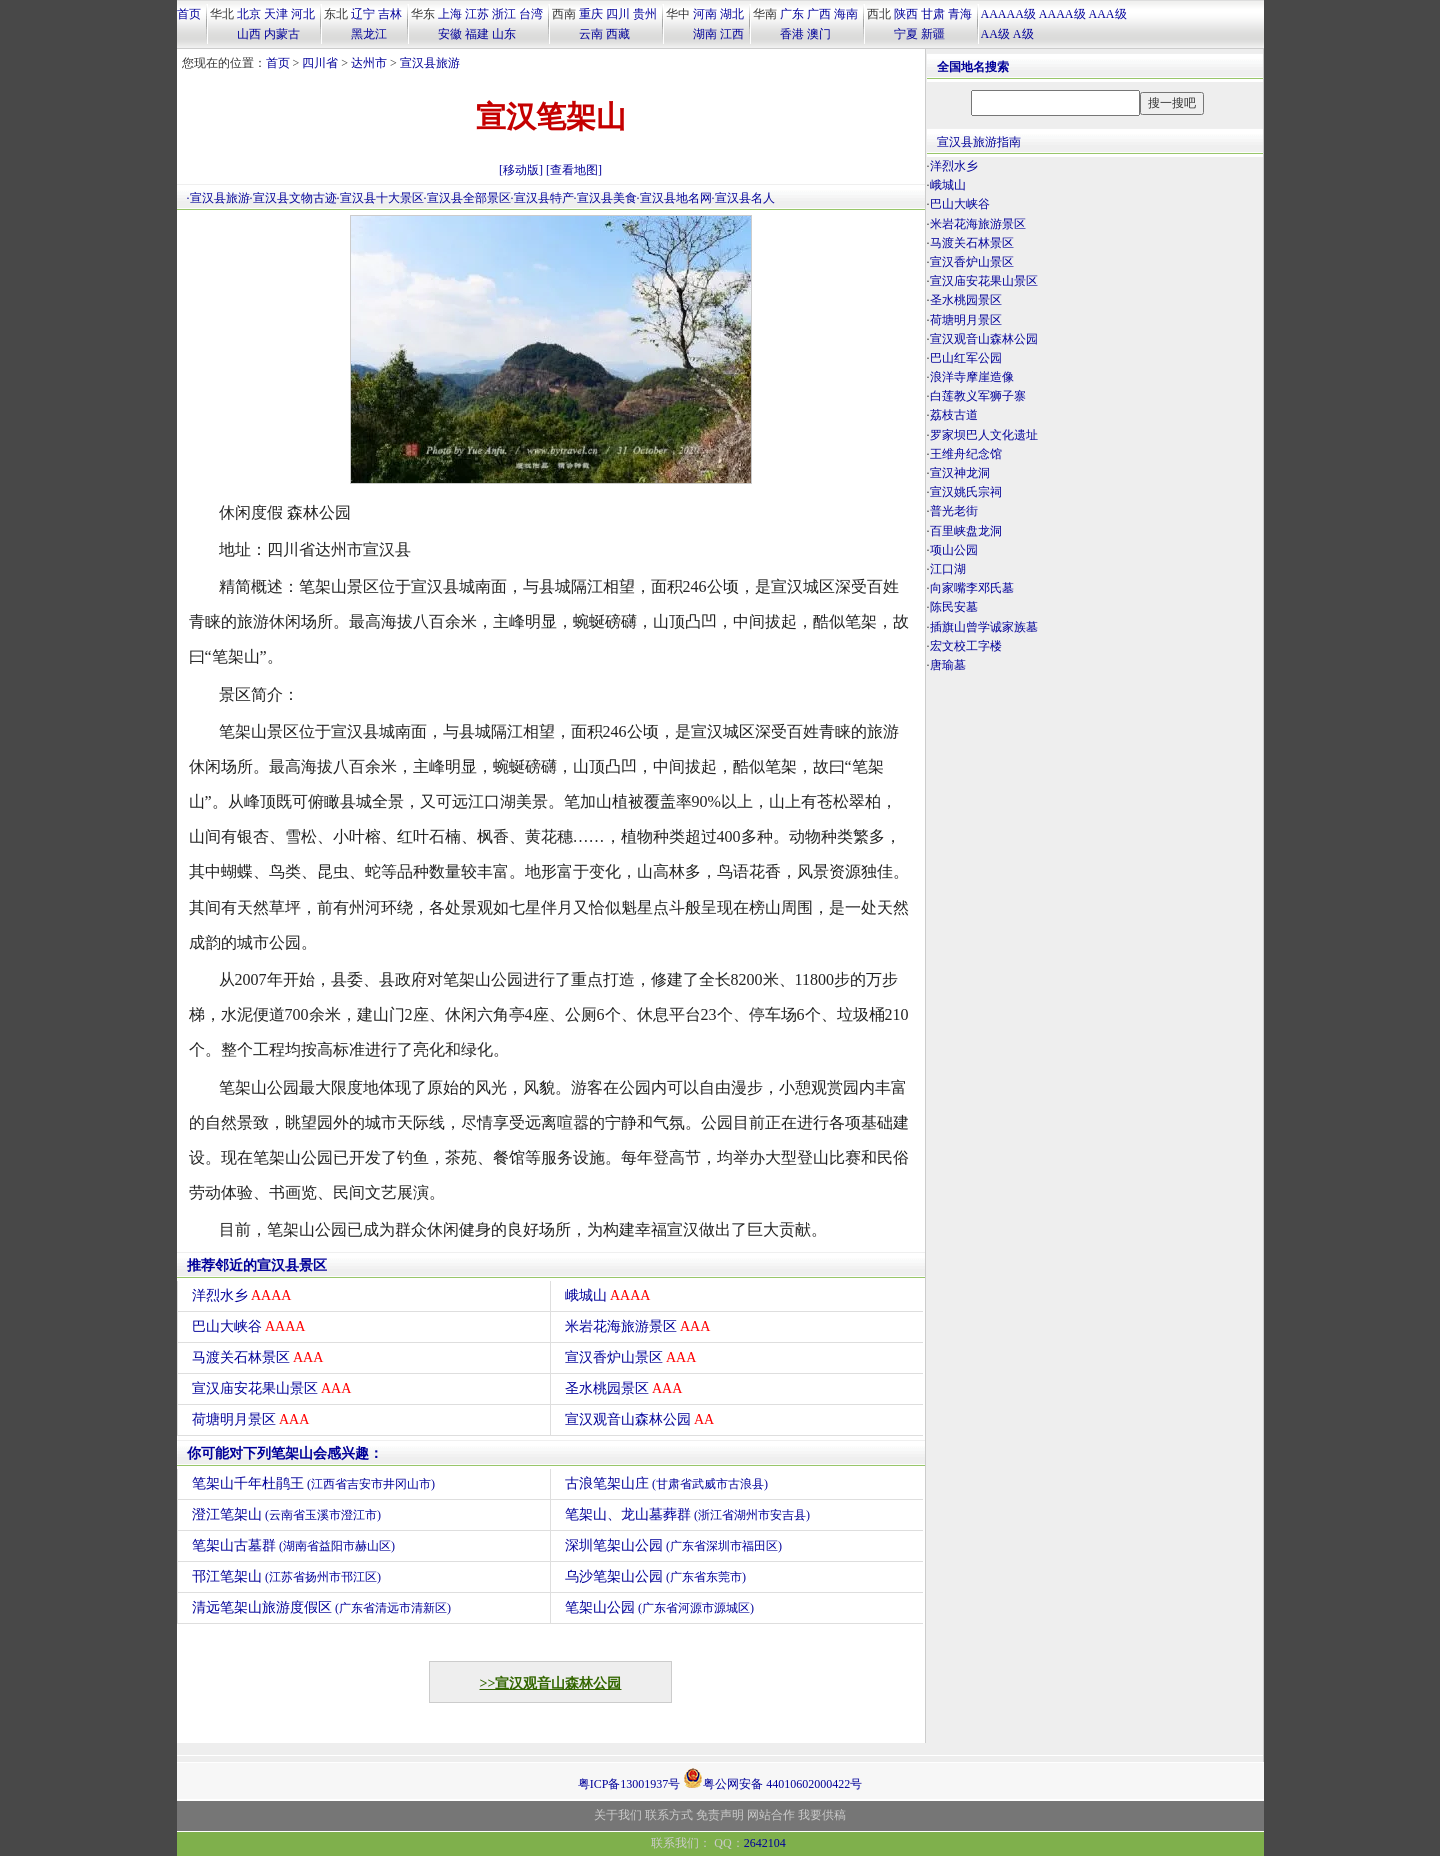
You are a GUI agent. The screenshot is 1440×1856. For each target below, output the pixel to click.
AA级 (995, 34)
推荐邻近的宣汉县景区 (257, 1265)
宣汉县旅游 (430, 63)
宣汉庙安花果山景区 (272, 1388)
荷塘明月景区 (251, 1419)
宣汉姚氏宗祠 (966, 492)
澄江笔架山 (287, 1514)
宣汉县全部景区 (469, 198)
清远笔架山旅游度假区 (322, 1607)
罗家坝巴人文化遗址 (984, 435)
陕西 (906, 14)
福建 (477, 34)
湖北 (732, 14)
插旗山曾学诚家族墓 (984, 627)
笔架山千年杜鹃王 (314, 1483)
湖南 (705, 34)
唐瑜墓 (948, 665)
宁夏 (906, 34)
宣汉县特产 (544, 198)
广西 (819, 14)
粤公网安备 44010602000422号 (772, 1778)
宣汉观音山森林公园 (640, 1419)
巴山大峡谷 (249, 1326)
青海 (960, 14)
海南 (846, 14)
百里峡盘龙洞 (966, 531)
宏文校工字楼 (966, 646)
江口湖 (948, 569)
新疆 (933, 34)
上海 (450, 14)
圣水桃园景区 (624, 1388)
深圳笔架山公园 (674, 1545)
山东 (504, 34)
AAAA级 (1062, 14)
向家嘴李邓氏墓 (972, 588)
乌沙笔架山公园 (656, 1576)
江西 (732, 34)
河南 (705, 14)
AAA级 (1108, 14)
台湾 (531, 14)
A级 (1023, 34)
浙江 (504, 14)
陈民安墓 (954, 607)
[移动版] (521, 170)
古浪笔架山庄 (667, 1483)
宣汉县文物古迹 (295, 198)
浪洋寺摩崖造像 (972, 377)
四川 (618, 14)
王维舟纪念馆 (966, 454)
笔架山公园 (660, 1607)
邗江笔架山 (287, 1576)
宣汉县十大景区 (382, 198)
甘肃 (933, 14)
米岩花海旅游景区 (638, 1326)
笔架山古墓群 (294, 1545)
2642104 (765, 1843)
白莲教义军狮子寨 (978, 396)
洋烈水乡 (242, 1295)
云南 (591, 34)
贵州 (645, 14)
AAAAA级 (1008, 14)
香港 (792, 34)
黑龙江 (369, 34)
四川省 (320, 63)
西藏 (618, 34)
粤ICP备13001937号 (629, 1784)
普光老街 (954, 511)
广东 (792, 14)
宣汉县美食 (607, 198)
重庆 (591, 14)
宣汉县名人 (745, 198)
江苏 (477, 14)
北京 (249, 14)
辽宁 (363, 14)
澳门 (819, 34)
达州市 (369, 63)
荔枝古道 (954, 415)
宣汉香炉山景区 (631, 1357)
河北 (303, 14)
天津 (276, 14)
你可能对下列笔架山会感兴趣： (285, 1453)
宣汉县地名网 (676, 198)
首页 (189, 14)
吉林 (390, 14)
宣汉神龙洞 (960, 473)
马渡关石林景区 (258, 1357)
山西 (249, 34)
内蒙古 (282, 34)
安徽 (450, 34)
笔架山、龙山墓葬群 (688, 1514)
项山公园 (954, 550)
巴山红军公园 (966, 358)
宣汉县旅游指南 (979, 142)
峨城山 (608, 1295)
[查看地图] (574, 170)
